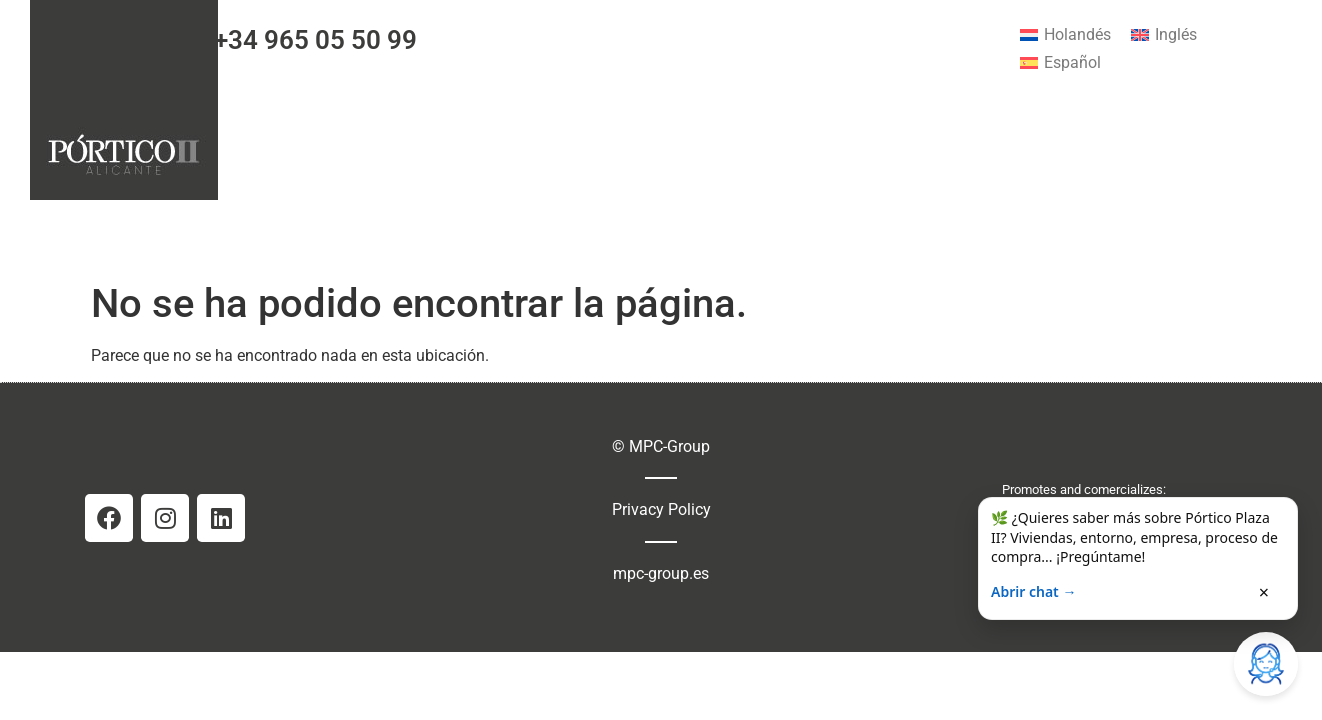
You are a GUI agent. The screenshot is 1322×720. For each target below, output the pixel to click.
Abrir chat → (1033, 591)
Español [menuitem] (1072, 62)
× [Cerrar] (1264, 592)
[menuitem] (1065, 35)
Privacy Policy (661, 509)
